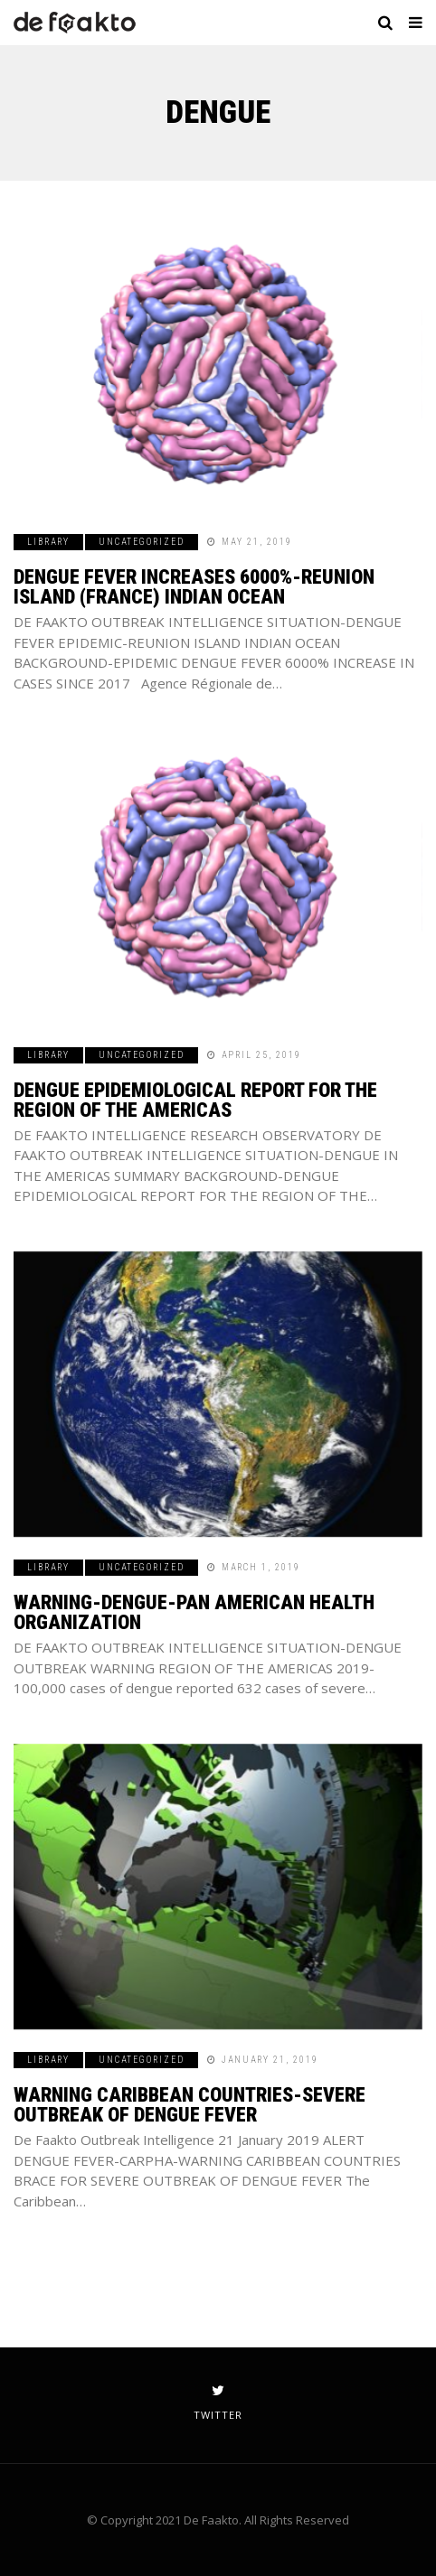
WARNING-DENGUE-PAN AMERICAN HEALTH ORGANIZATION (194, 1612)
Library (48, 542)
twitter (218, 2402)
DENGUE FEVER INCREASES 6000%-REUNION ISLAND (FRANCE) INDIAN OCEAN (194, 587)
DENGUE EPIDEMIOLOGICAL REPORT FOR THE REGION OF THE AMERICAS (195, 1100)
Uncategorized (142, 542)
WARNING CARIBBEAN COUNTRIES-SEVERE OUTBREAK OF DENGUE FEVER (189, 2105)
